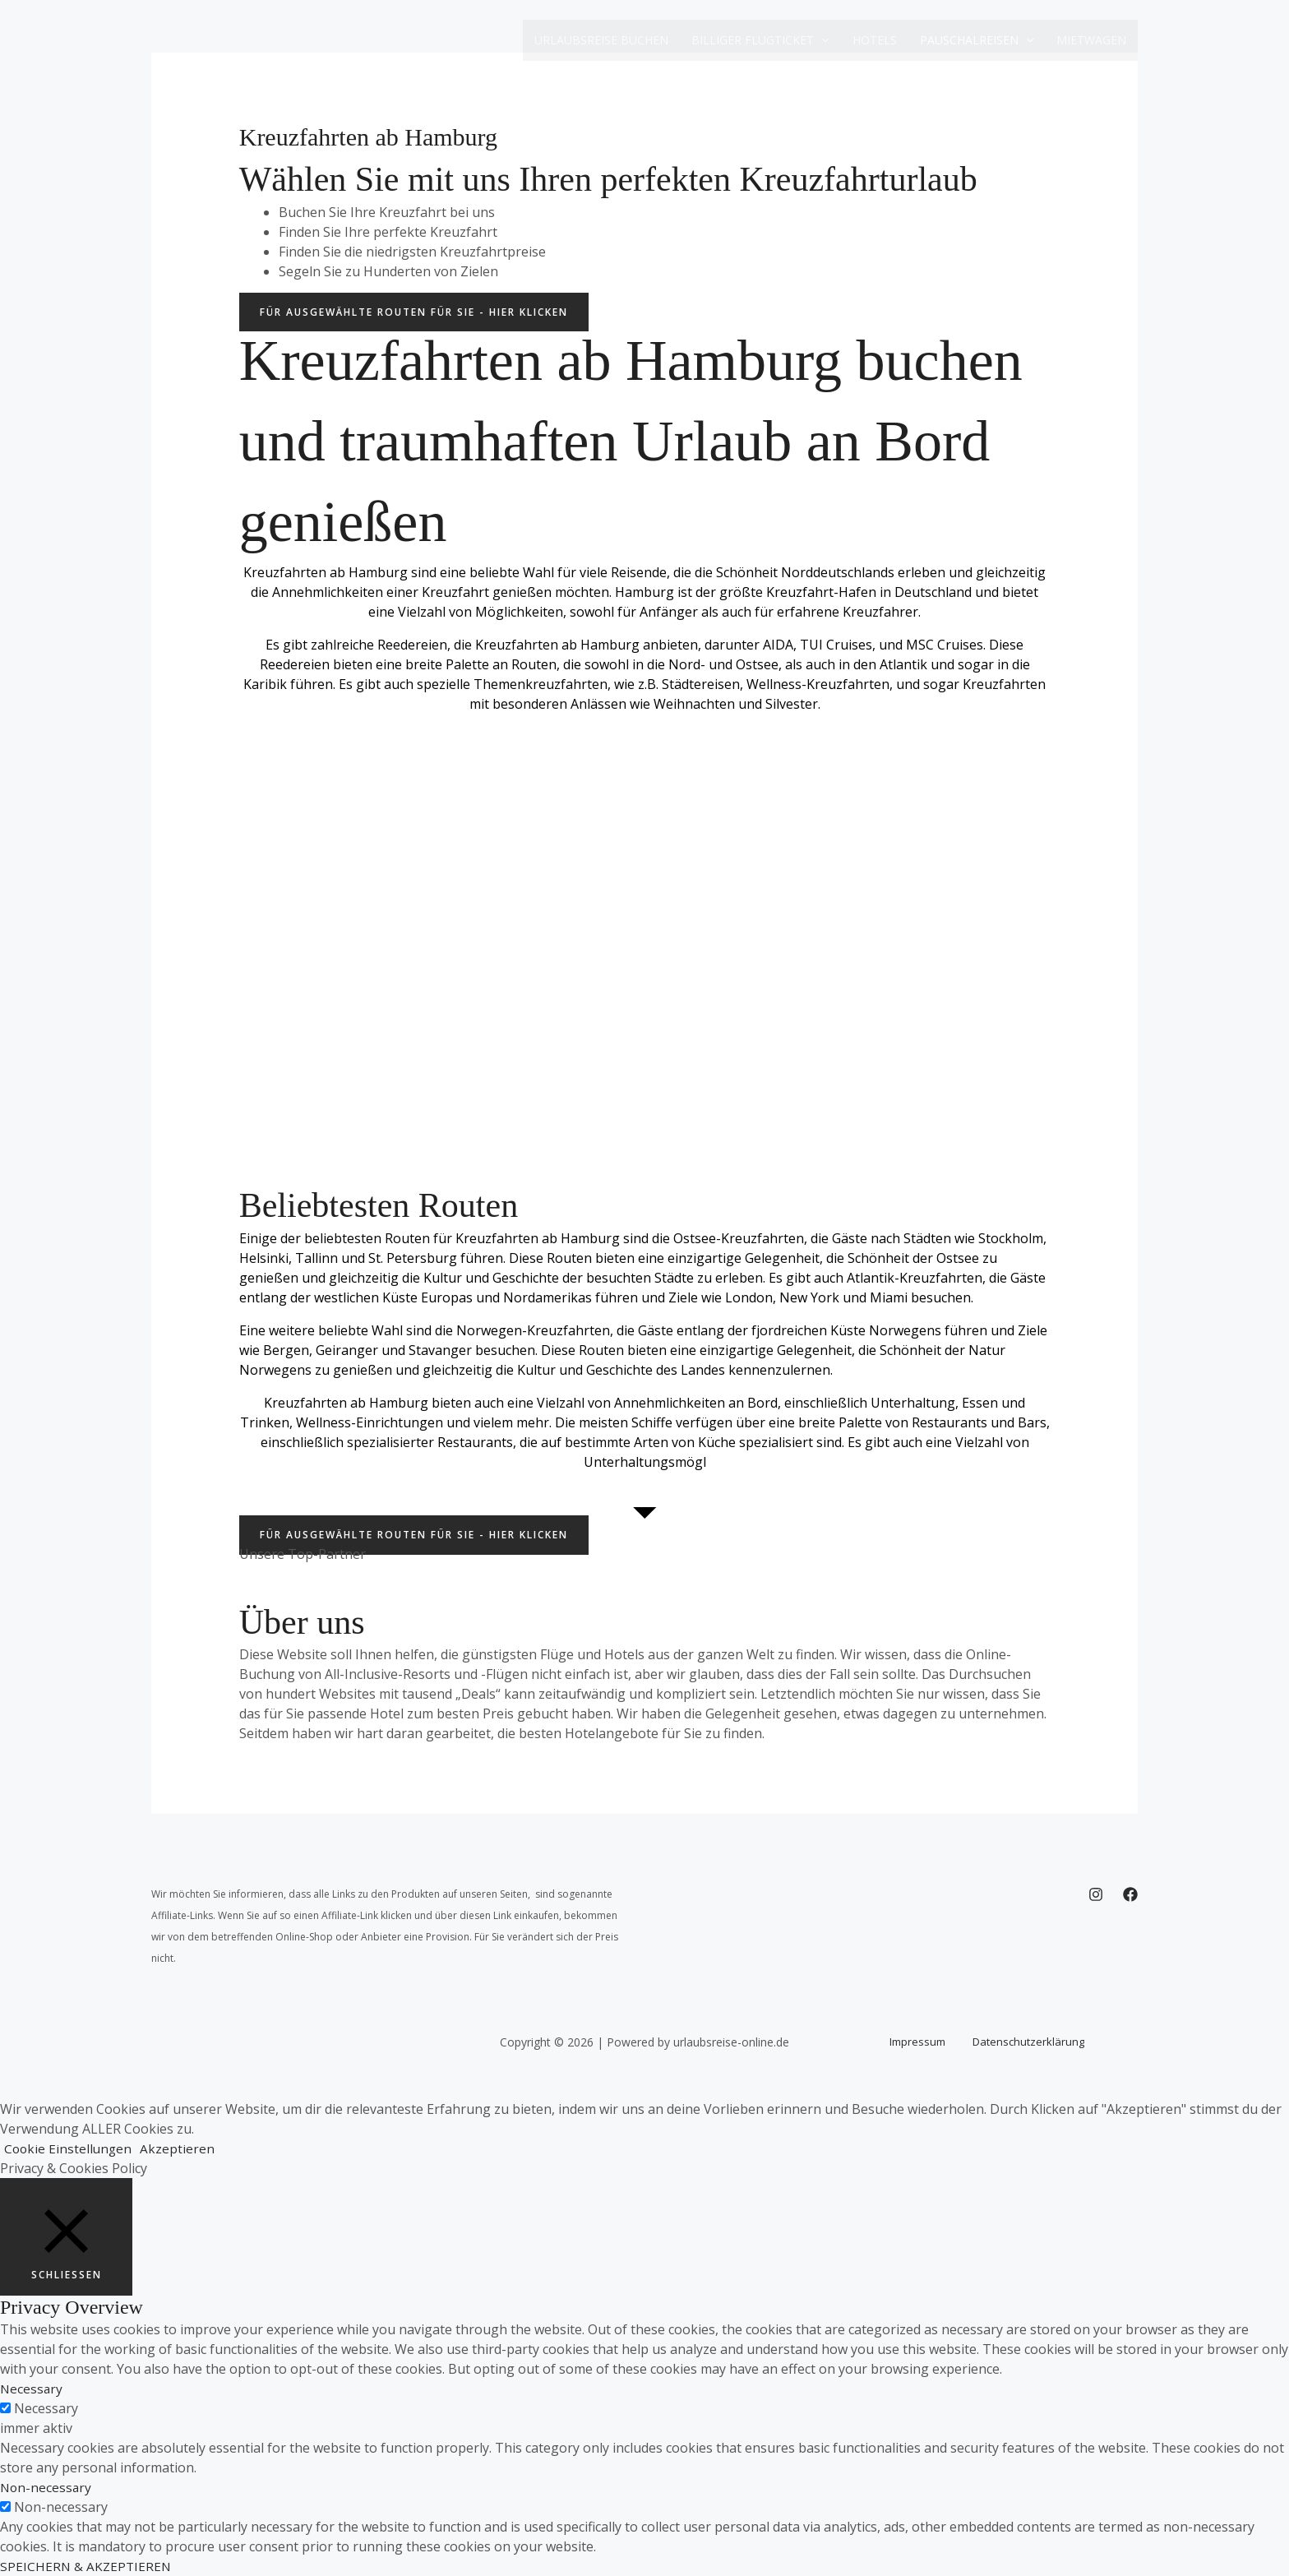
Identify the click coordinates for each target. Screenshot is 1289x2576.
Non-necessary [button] (47, 2487)
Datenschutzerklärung (1020, 2042)
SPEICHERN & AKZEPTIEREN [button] (87, 2566)
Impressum (926, 2042)
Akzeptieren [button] (180, 2148)
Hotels (874, 40)
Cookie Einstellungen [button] (69, 2148)
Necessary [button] (32, 2388)
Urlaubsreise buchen (601, 40)
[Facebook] (1130, 1894)
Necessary (46, 2408)
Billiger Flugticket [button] (760, 40)
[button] (821, 40)
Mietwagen (1091, 40)
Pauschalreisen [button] (976, 40)
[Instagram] (1095, 1894)
